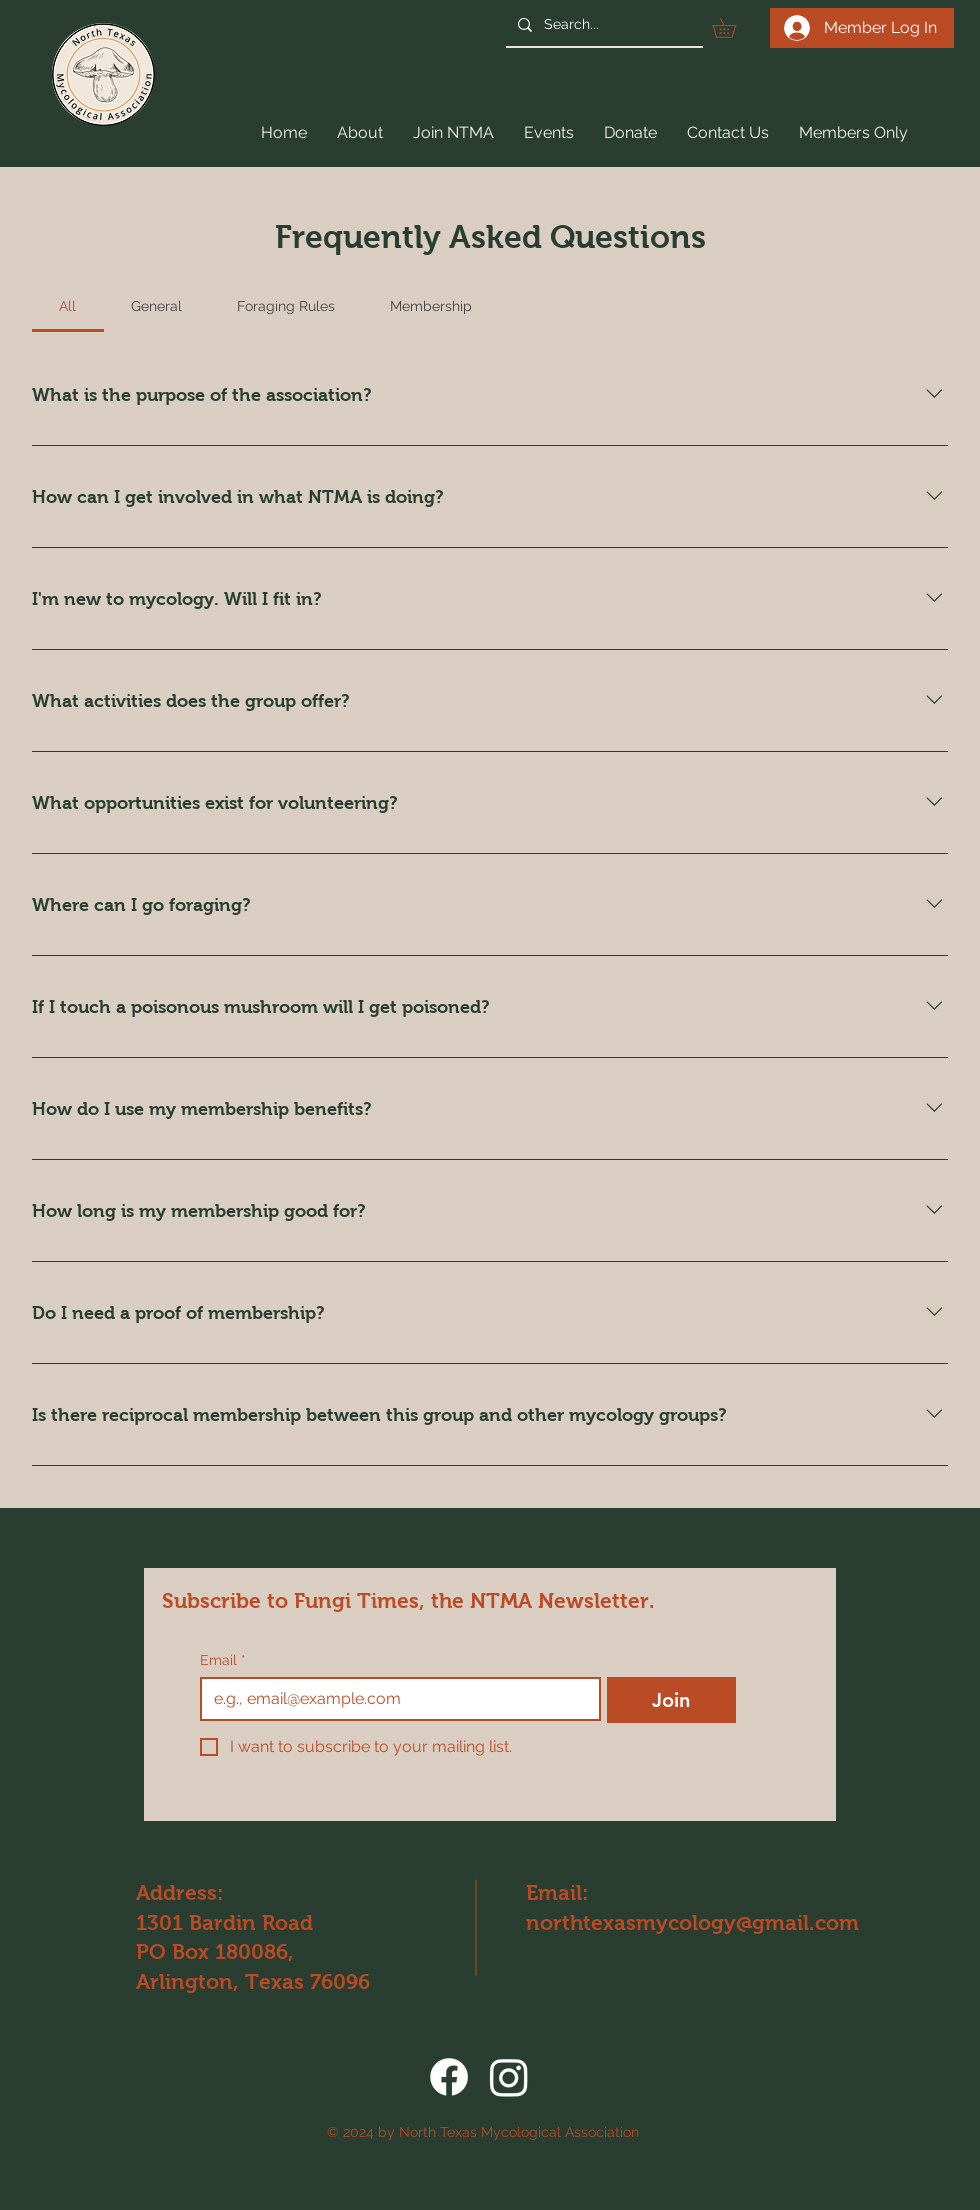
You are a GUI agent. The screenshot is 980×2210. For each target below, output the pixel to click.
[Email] (394, 1699)
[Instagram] (509, 2077)
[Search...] (602, 24)
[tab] (68, 306)
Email (223, 1660)
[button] (733, 28)
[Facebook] (449, 2077)
